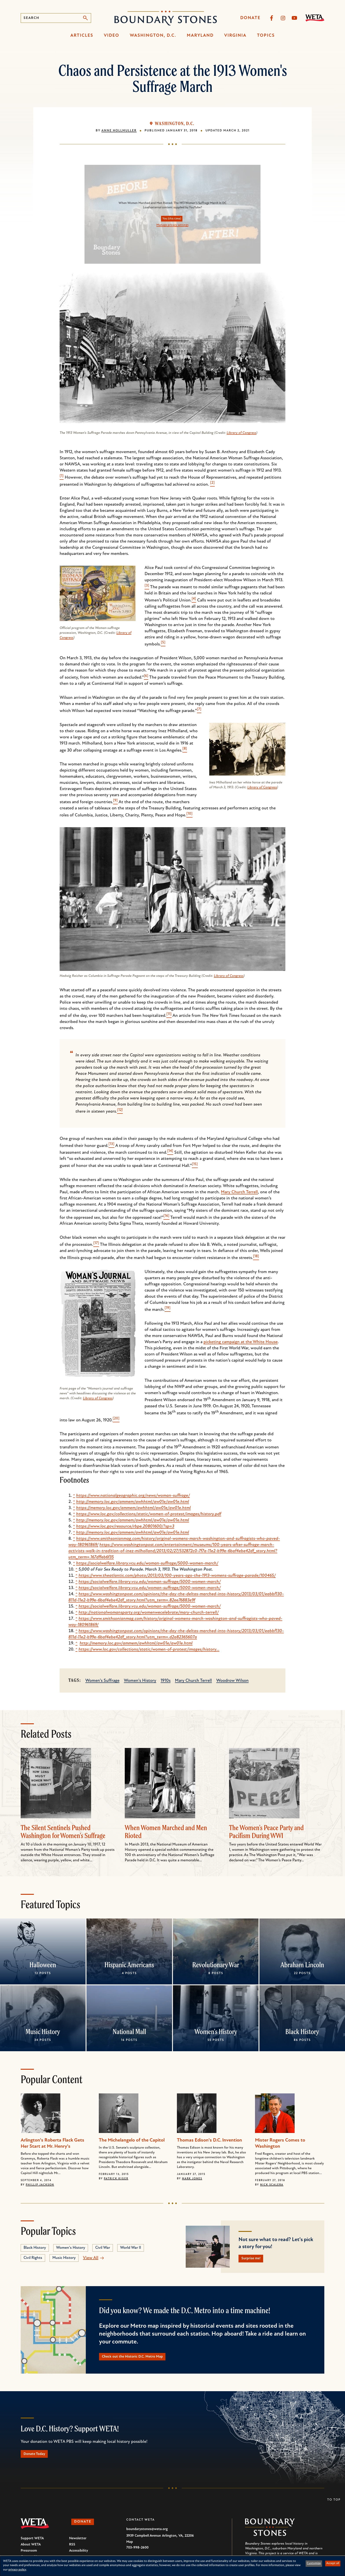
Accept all (332, 2563)
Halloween (42, 1964)
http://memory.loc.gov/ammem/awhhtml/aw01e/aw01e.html (132, 1520)
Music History (43, 2031)
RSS (72, 2550)
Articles (81, 35)
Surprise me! (254, 2259)
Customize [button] (314, 2563)
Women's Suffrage (102, 1681)
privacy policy (17, 2569)
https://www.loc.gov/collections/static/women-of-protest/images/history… (149, 1649)
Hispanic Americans (129, 1964)
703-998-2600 (137, 2554)
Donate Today (38, 2459)
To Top (334, 2506)
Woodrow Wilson (232, 1681)
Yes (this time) (171, 218)
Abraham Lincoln (302, 1964)
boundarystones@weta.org (147, 2535)
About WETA (31, 2550)
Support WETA (32, 2544)
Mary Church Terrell (239, 1192)
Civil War (102, 2248)
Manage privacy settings (172, 225)
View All (90, 2258)
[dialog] (172, 2566)
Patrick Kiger (116, 2178)
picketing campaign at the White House (241, 1342)
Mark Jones (192, 2178)
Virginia (235, 35)
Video (111, 35)
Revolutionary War (215, 1964)
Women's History (140, 1681)
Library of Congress (241, 433)
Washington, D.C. (153, 35)
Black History (302, 2031)
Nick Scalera (271, 2185)
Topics (266, 35)
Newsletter (77, 2544)
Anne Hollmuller (119, 130)
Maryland (200, 35)
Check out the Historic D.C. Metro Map (140, 2360)
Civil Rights (33, 2258)
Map (129, 2548)
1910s (166, 1681)
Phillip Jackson (40, 2185)
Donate (250, 18)
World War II (130, 2248)
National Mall (129, 2031)
